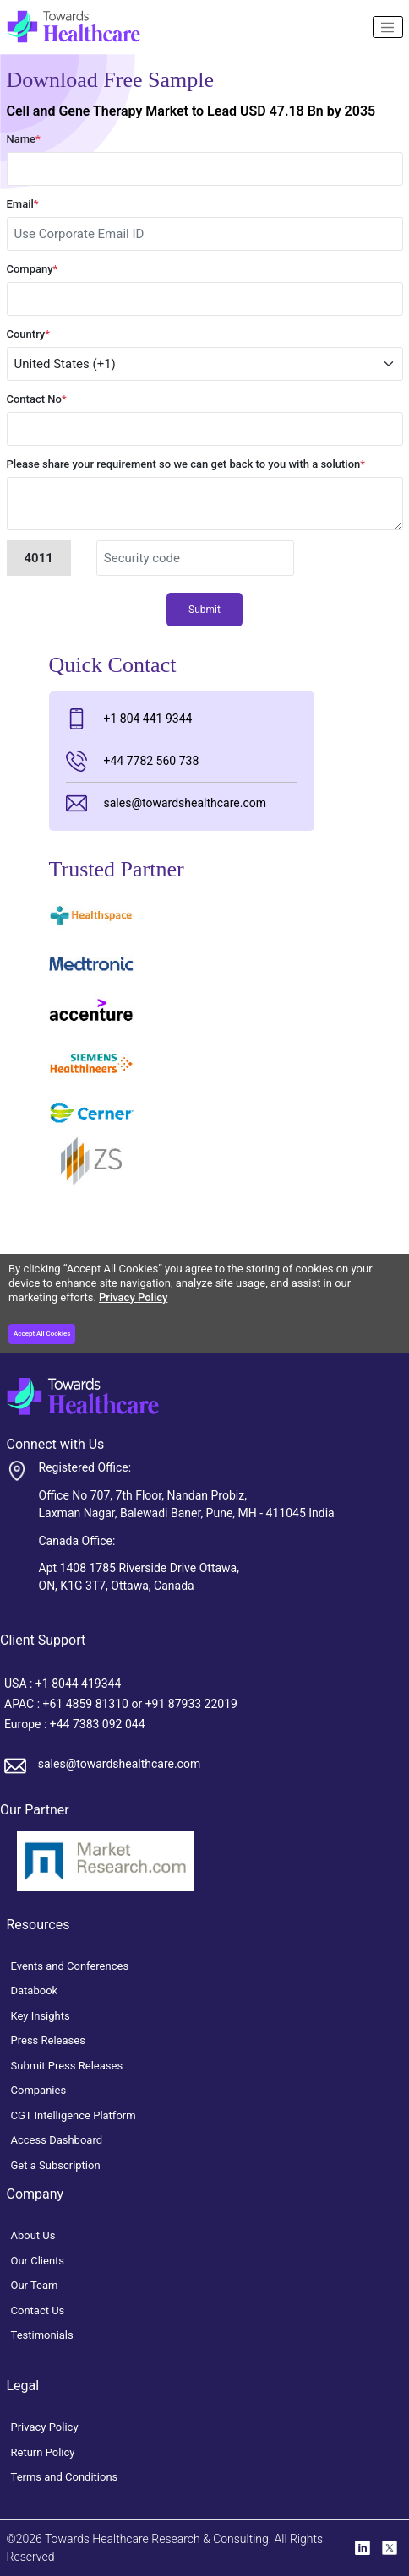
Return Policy (43, 2452)
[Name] (388, 27)
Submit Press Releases (67, 2065)
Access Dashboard (57, 2140)
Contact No (37, 399)
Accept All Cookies (42, 1333)
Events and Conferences (70, 1966)
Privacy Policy (133, 1297)
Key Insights (40, 2015)
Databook (34, 1990)
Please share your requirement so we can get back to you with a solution (186, 464)
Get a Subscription (56, 2165)
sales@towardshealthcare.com (166, 803)
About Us (33, 2235)
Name (24, 139)
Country (29, 334)
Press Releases (48, 2040)
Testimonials (42, 2335)
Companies (39, 2090)
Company (32, 269)
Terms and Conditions (64, 2476)
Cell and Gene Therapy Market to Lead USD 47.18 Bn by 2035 (191, 111)
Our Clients (38, 2260)
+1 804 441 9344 (129, 718)
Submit (204, 610)
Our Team (34, 2285)
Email (23, 204)
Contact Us (38, 2310)
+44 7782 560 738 (132, 761)
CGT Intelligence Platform (73, 2115)
